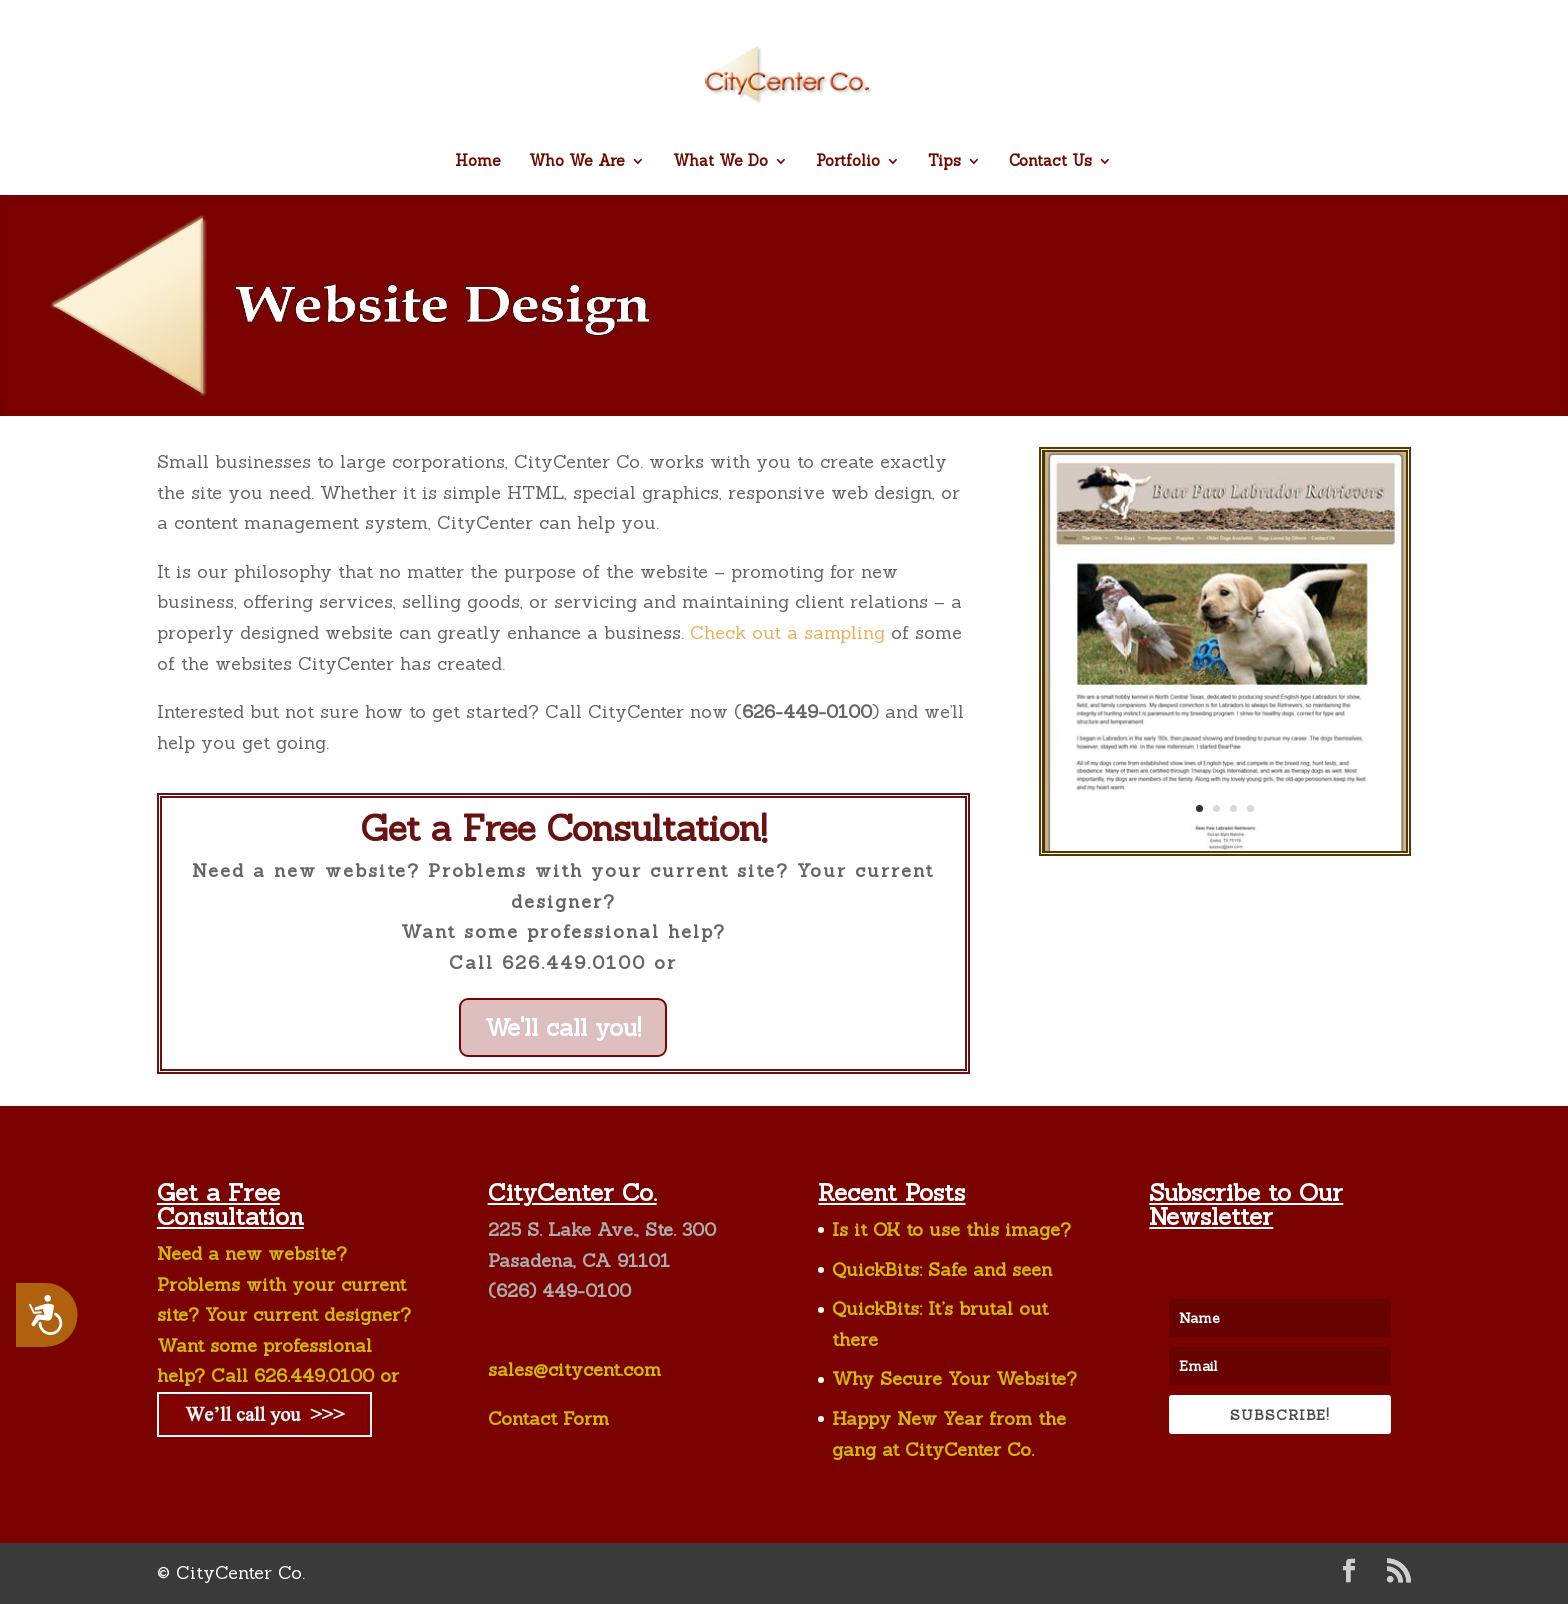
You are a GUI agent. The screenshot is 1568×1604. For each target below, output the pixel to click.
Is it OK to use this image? (951, 1229)
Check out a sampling (787, 632)
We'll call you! (563, 1027)
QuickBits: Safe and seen (942, 1269)
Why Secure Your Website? (954, 1378)
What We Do (720, 162)
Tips (944, 162)
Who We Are (577, 162)
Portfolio (848, 162)
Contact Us (1050, 162)
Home (478, 162)
